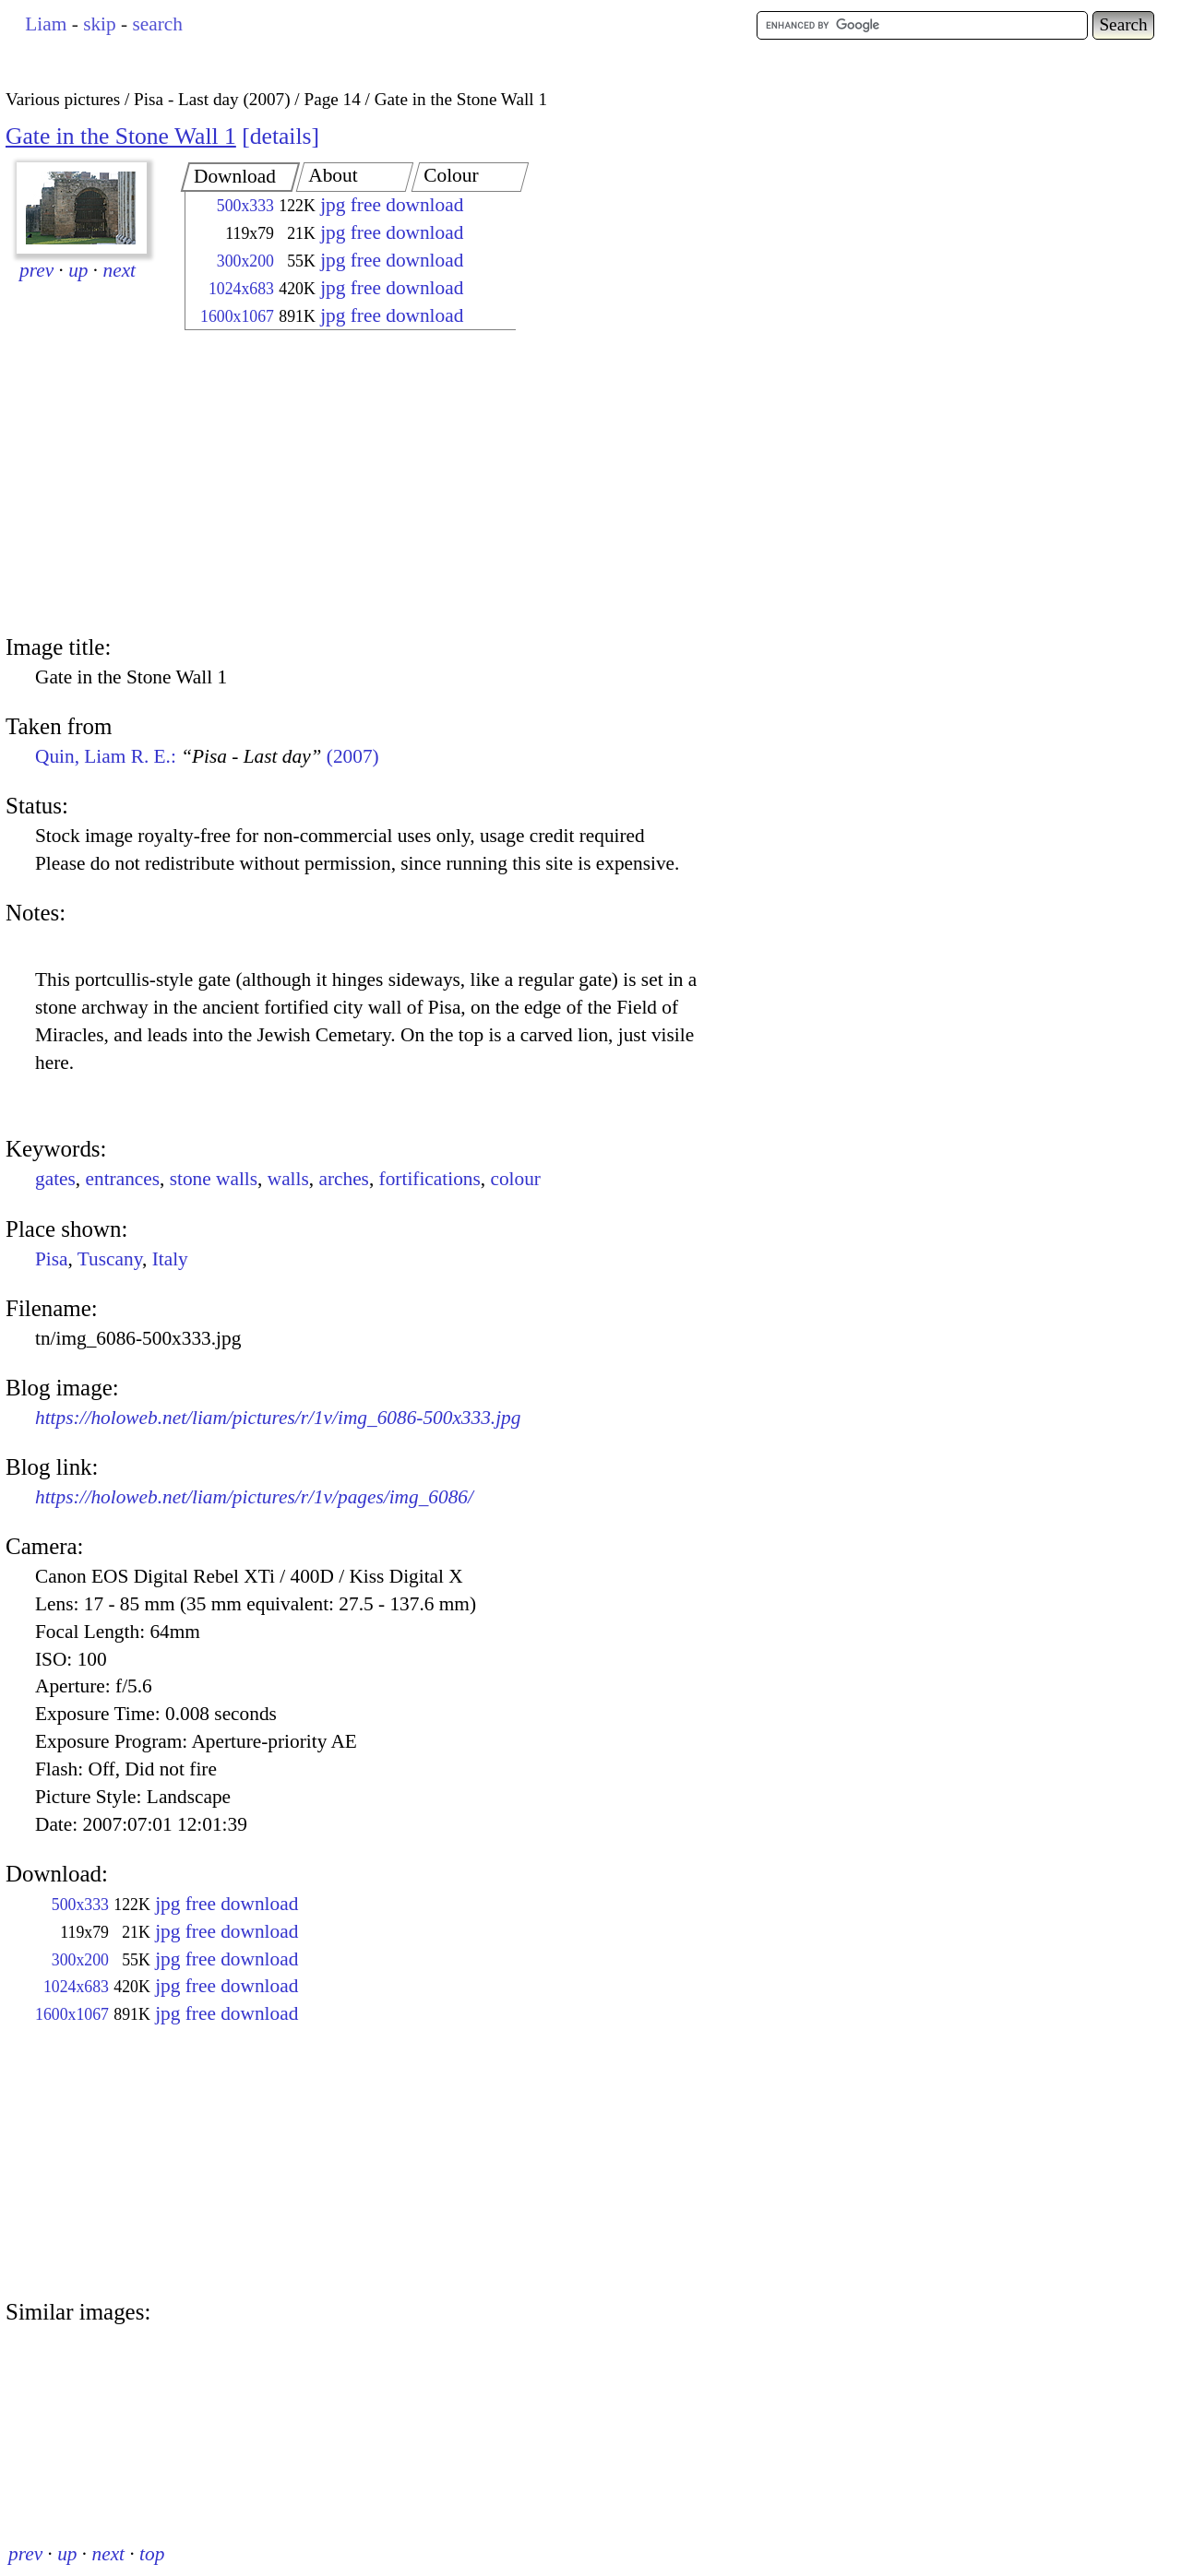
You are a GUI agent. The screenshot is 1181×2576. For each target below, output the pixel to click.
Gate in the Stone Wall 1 (121, 136)
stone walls (213, 1179)
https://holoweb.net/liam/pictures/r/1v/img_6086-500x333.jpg (277, 1418)
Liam (45, 24)
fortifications (430, 1179)
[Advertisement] (334, 484)
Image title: (58, 647)
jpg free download (391, 205)
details (281, 136)
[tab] (240, 177)
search (157, 24)
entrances (123, 1179)
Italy (170, 1259)
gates (55, 1179)
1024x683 (241, 288)
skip (99, 24)
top (151, 2554)
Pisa (51, 1259)
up (78, 270)
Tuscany (110, 1259)
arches (343, 1179)
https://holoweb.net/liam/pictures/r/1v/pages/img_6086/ (254, 1497)
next (120, 270)
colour (515, 1179)
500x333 (245, 205)
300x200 (245, 261)
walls (288, 1179)
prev (36, 270)
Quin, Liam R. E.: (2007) (207, 756)
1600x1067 (237, 316)
